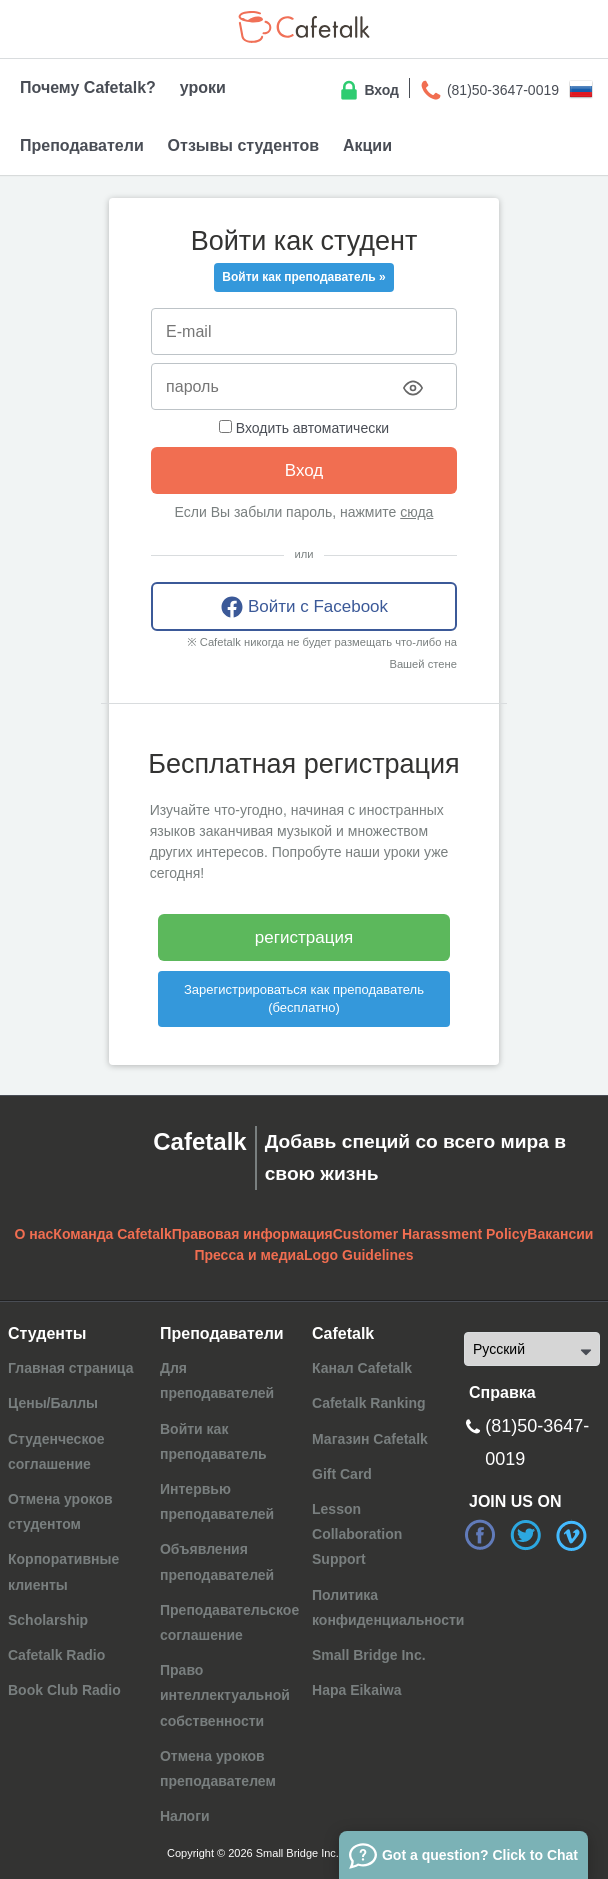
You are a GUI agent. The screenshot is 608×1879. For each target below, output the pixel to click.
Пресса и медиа (249, 1255)
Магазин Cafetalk (370, 1439)
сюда (416, 512)
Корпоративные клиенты (63, 1571)
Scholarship (48, 1620)
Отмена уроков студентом (60, 1511)
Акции (367, 145)
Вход (368, 91)
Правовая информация (252, 1234)
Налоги (185, 1816)
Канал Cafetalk (362, 1368)
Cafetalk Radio (56, 1655)
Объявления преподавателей (217, 1561)
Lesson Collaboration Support (357, 1534)
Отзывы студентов (243, 145)
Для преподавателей (217, 1380)
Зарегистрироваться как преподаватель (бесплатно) (304, 998)
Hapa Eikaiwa (357, 1690)
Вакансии (560, 1234)
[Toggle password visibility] (413, 388)
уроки (203, 87)
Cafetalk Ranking (369, 1403)
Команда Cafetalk (112, 1234)
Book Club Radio (64, 1690)
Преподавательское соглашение (229, 1622)
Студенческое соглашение (56, 1451)
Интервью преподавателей (217, 1501)
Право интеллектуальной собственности (225, 1695)
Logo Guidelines (359, 1255)
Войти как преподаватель (213, 1441)
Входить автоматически (304, 428)
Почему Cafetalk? (88, 87)
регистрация (304, 937)
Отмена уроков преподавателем (218, 1768)
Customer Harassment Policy (430, 1234)
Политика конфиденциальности (388, 1607)
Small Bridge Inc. (369, 1655)
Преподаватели (82, 145)
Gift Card (342, 1474)
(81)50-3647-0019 (489, 91)
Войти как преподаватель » (303, 277)
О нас (34, 1234)
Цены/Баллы (53, 1403)
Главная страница (70, 1368)
